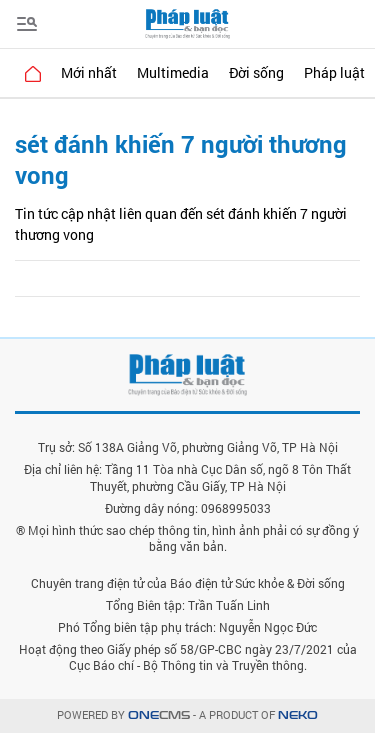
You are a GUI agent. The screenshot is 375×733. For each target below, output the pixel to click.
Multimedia (173, 72)
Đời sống (256, 72)
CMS (159, 715)
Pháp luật (334, 72)
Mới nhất (89, 72)
